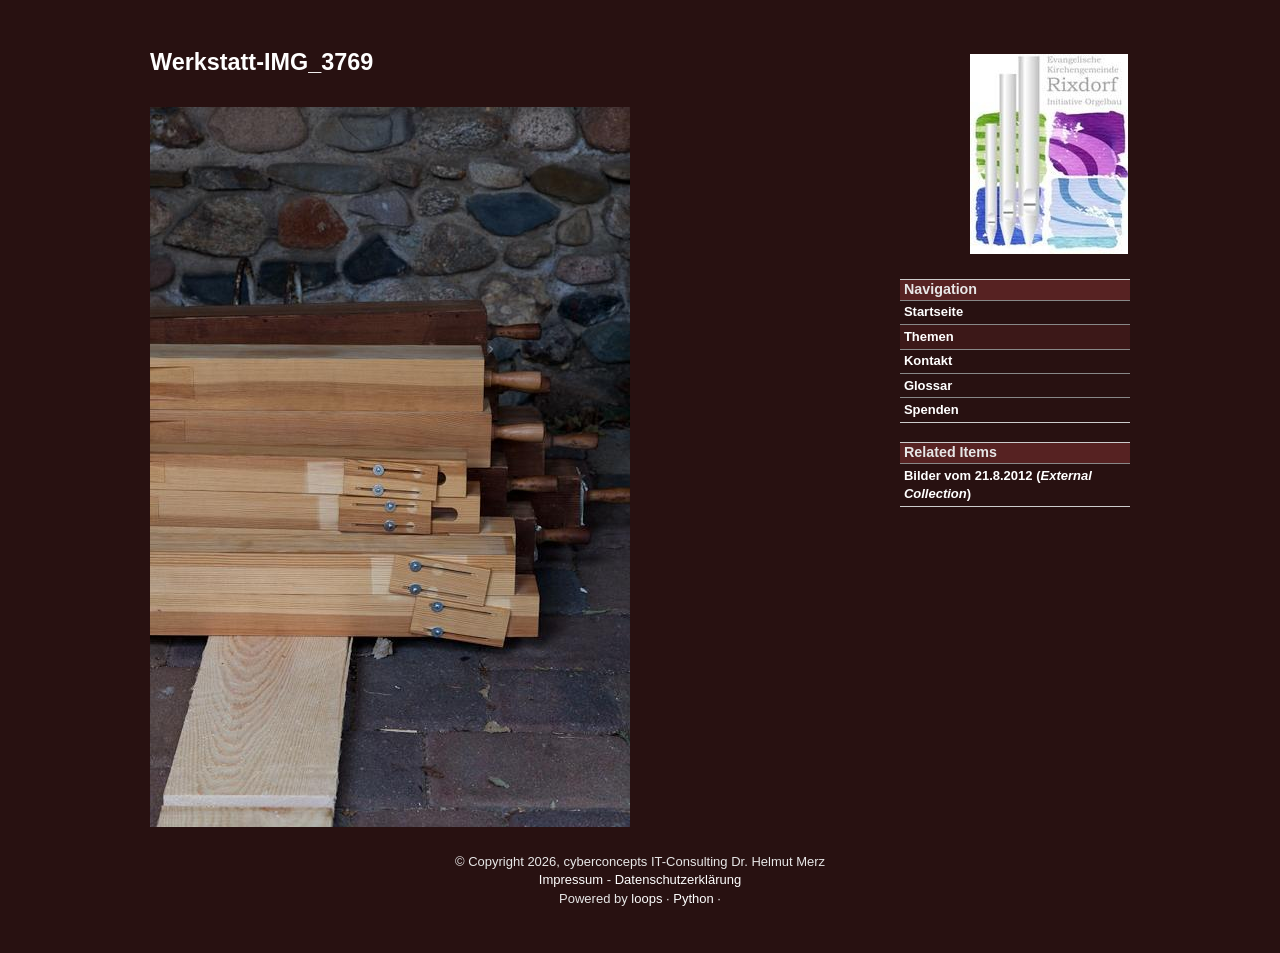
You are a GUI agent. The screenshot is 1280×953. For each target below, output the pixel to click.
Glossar (928, 385)
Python (693, 898)
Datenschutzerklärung (678, 879)
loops (646, 898)
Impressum (571, 879)
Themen (929, 336)
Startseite (933, 311)
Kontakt (928, 360)
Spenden (931, 409)
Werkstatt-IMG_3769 (261, 62)
